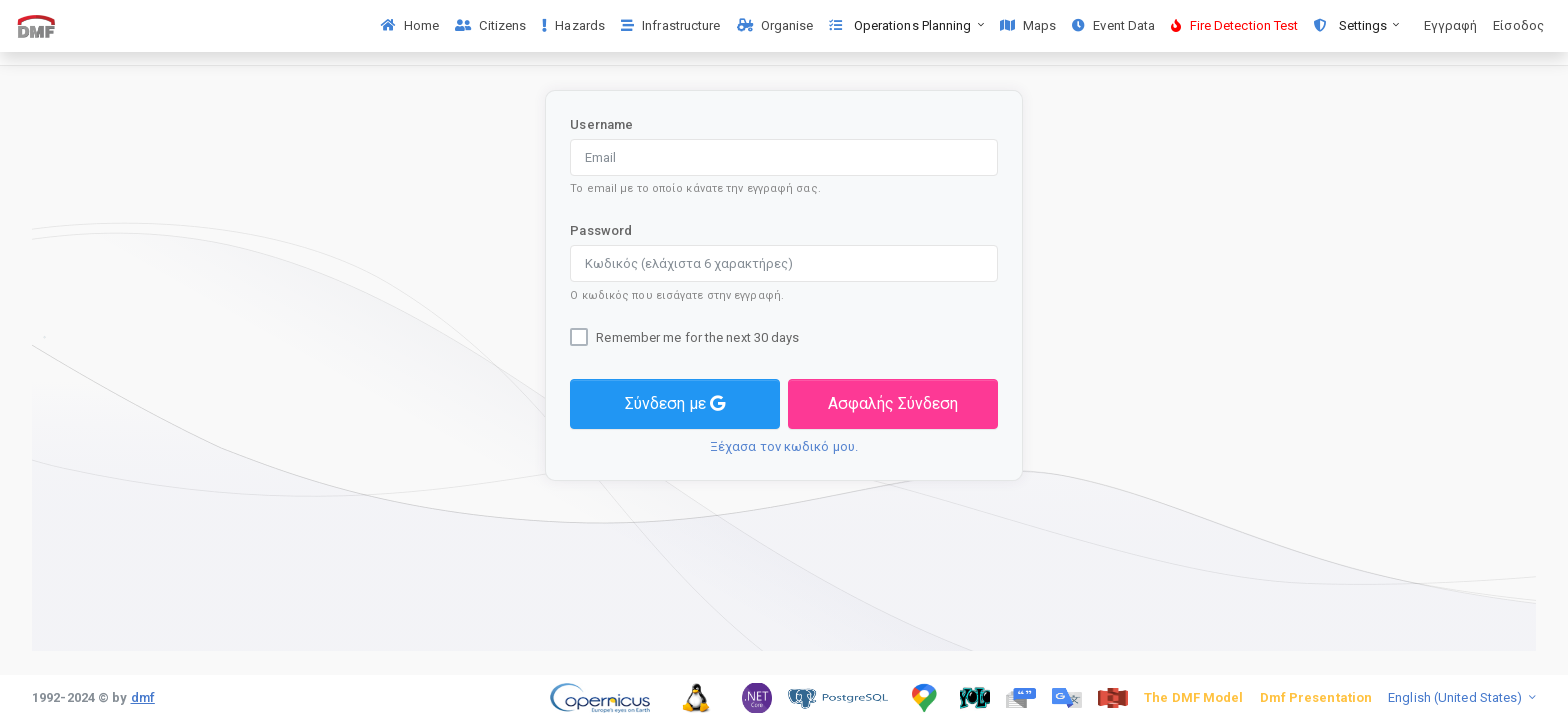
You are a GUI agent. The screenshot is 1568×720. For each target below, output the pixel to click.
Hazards (573, 25)
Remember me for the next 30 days (697, 337)
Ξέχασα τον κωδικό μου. (784, 446)
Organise (775, 25)
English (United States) (1456, 697)
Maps (1028, 25)
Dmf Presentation (1316, 697)
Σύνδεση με (675, 403)
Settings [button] (1352, 25)
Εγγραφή (1451, 25)
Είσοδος (1518, 25)
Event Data (1113, 25)
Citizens (490, 25)
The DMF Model (1193, 697)
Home (410, 25)
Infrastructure (671, 25)
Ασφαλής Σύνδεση (893, 403)
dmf (143, 697)
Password (601, 230)
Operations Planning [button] (901, 25)
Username (601, 124)
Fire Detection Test (1234, 25)
